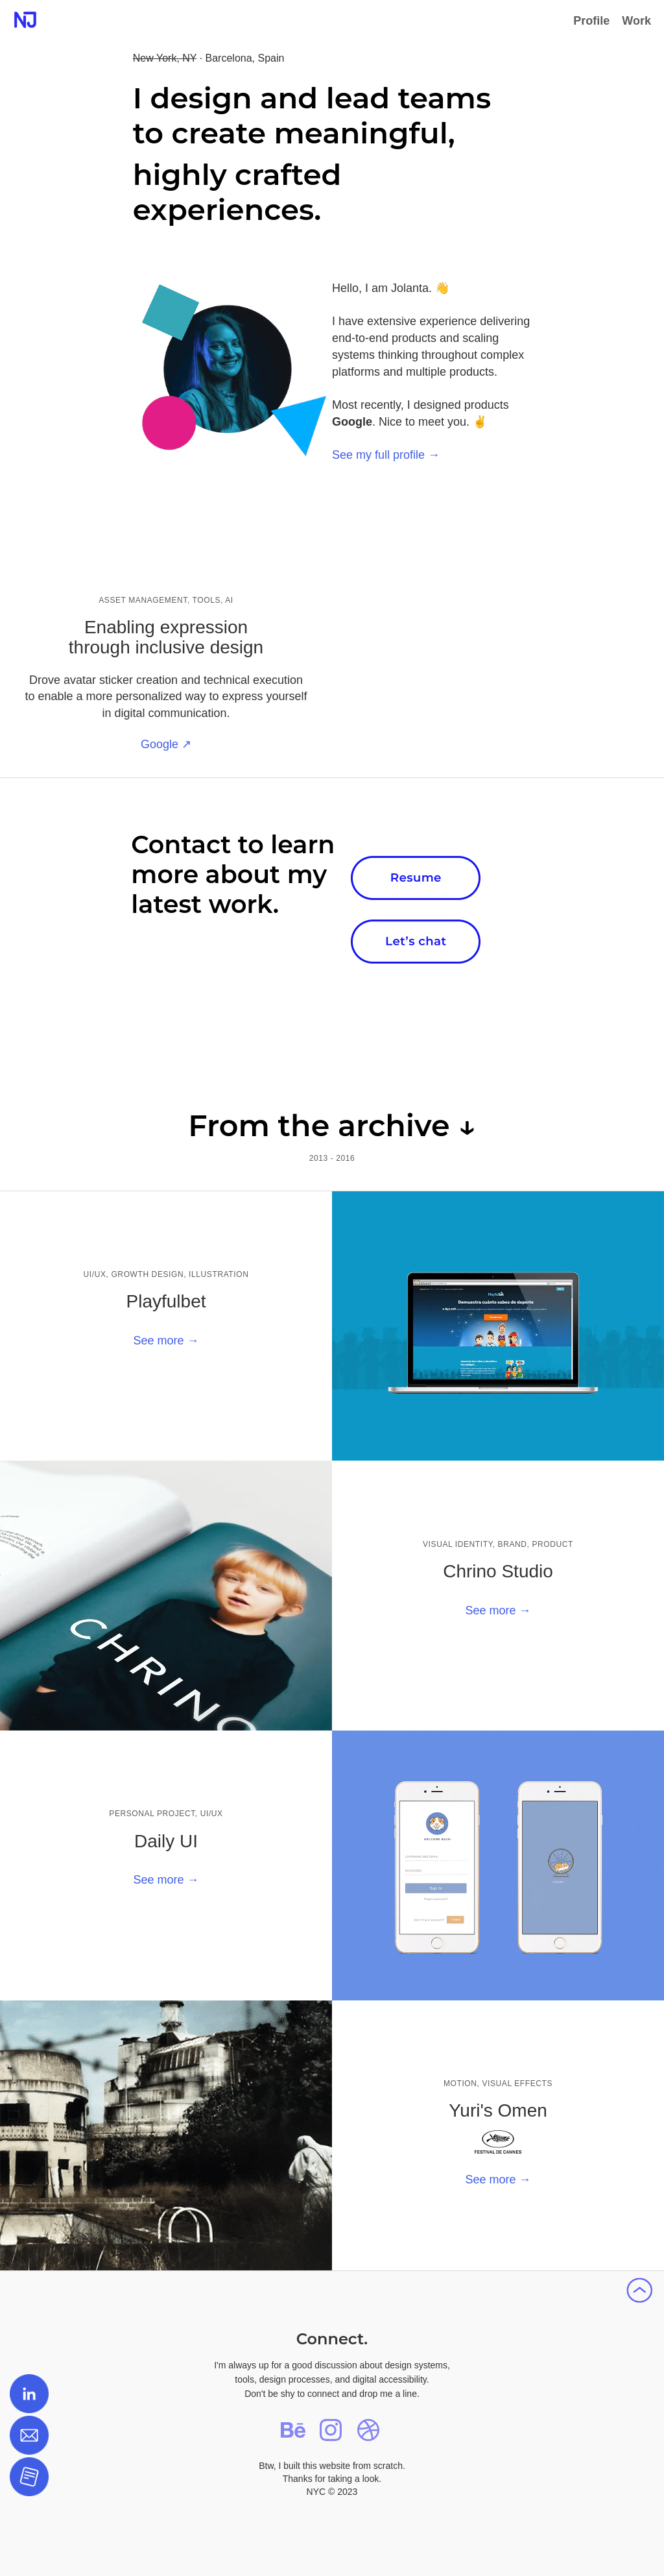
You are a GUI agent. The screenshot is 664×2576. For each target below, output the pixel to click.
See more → (165, 1340)
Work (636, 20)
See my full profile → (386, 454)
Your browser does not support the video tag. (498, 565)
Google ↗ (166, 744)
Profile (591, 20)
